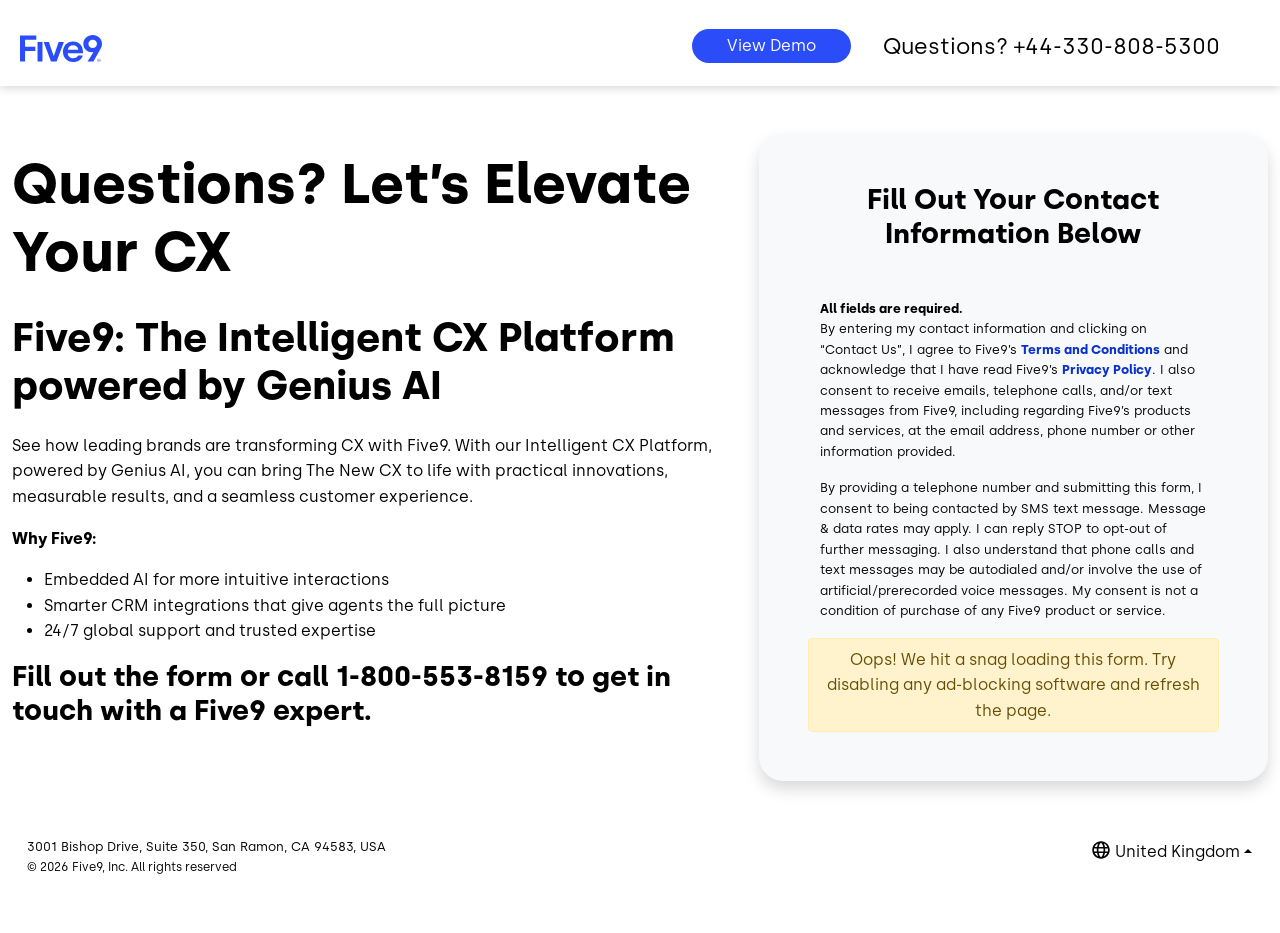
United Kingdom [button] (1177, 851)
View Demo (771, 45)
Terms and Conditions (1090, 349)
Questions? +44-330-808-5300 (1051, 46)
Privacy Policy (1107, 369)
